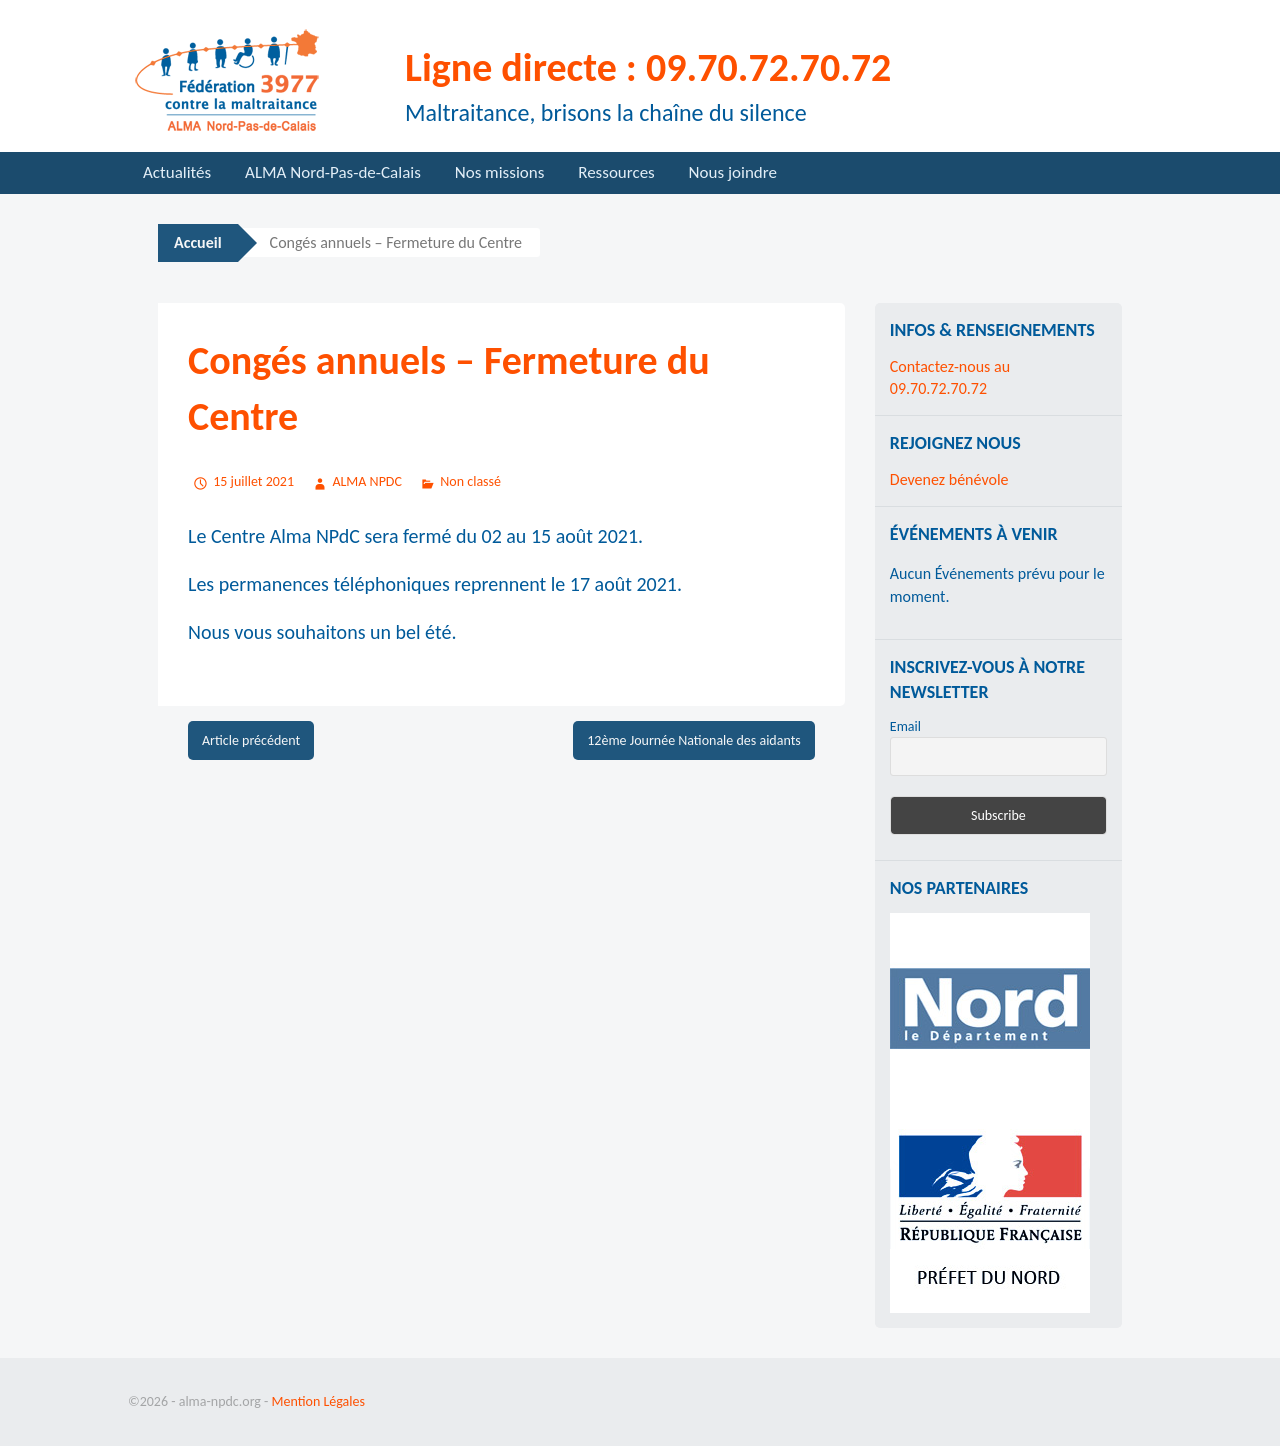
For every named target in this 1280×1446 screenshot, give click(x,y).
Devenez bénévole (949, 479)
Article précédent (251, 740)
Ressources (616, 172)
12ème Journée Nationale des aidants (694, 740)
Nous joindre (733, 172)
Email (905, 726)
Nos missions (500, 172)
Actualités (177, 172)
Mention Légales (318, 1401)
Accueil (198, 242)
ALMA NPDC (367, 481)
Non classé (470, 481)
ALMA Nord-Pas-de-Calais (333, 172)
